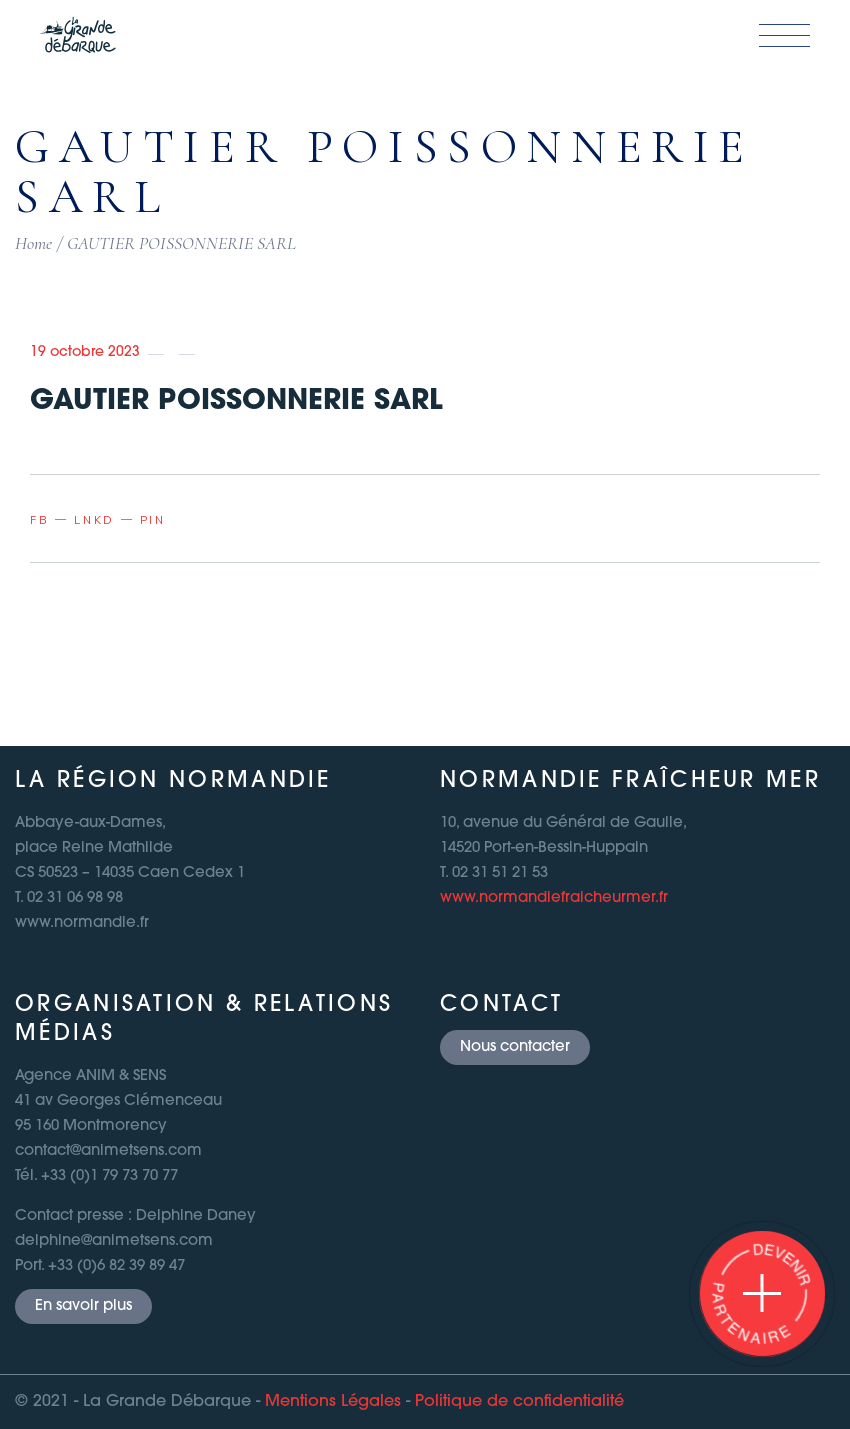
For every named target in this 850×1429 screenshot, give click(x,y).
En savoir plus (83, 1306)
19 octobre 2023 (85, 352)
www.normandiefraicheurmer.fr (554, 898)
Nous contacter (515, 1047)
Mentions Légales (333, 1402)
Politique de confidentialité (519, 1402)
